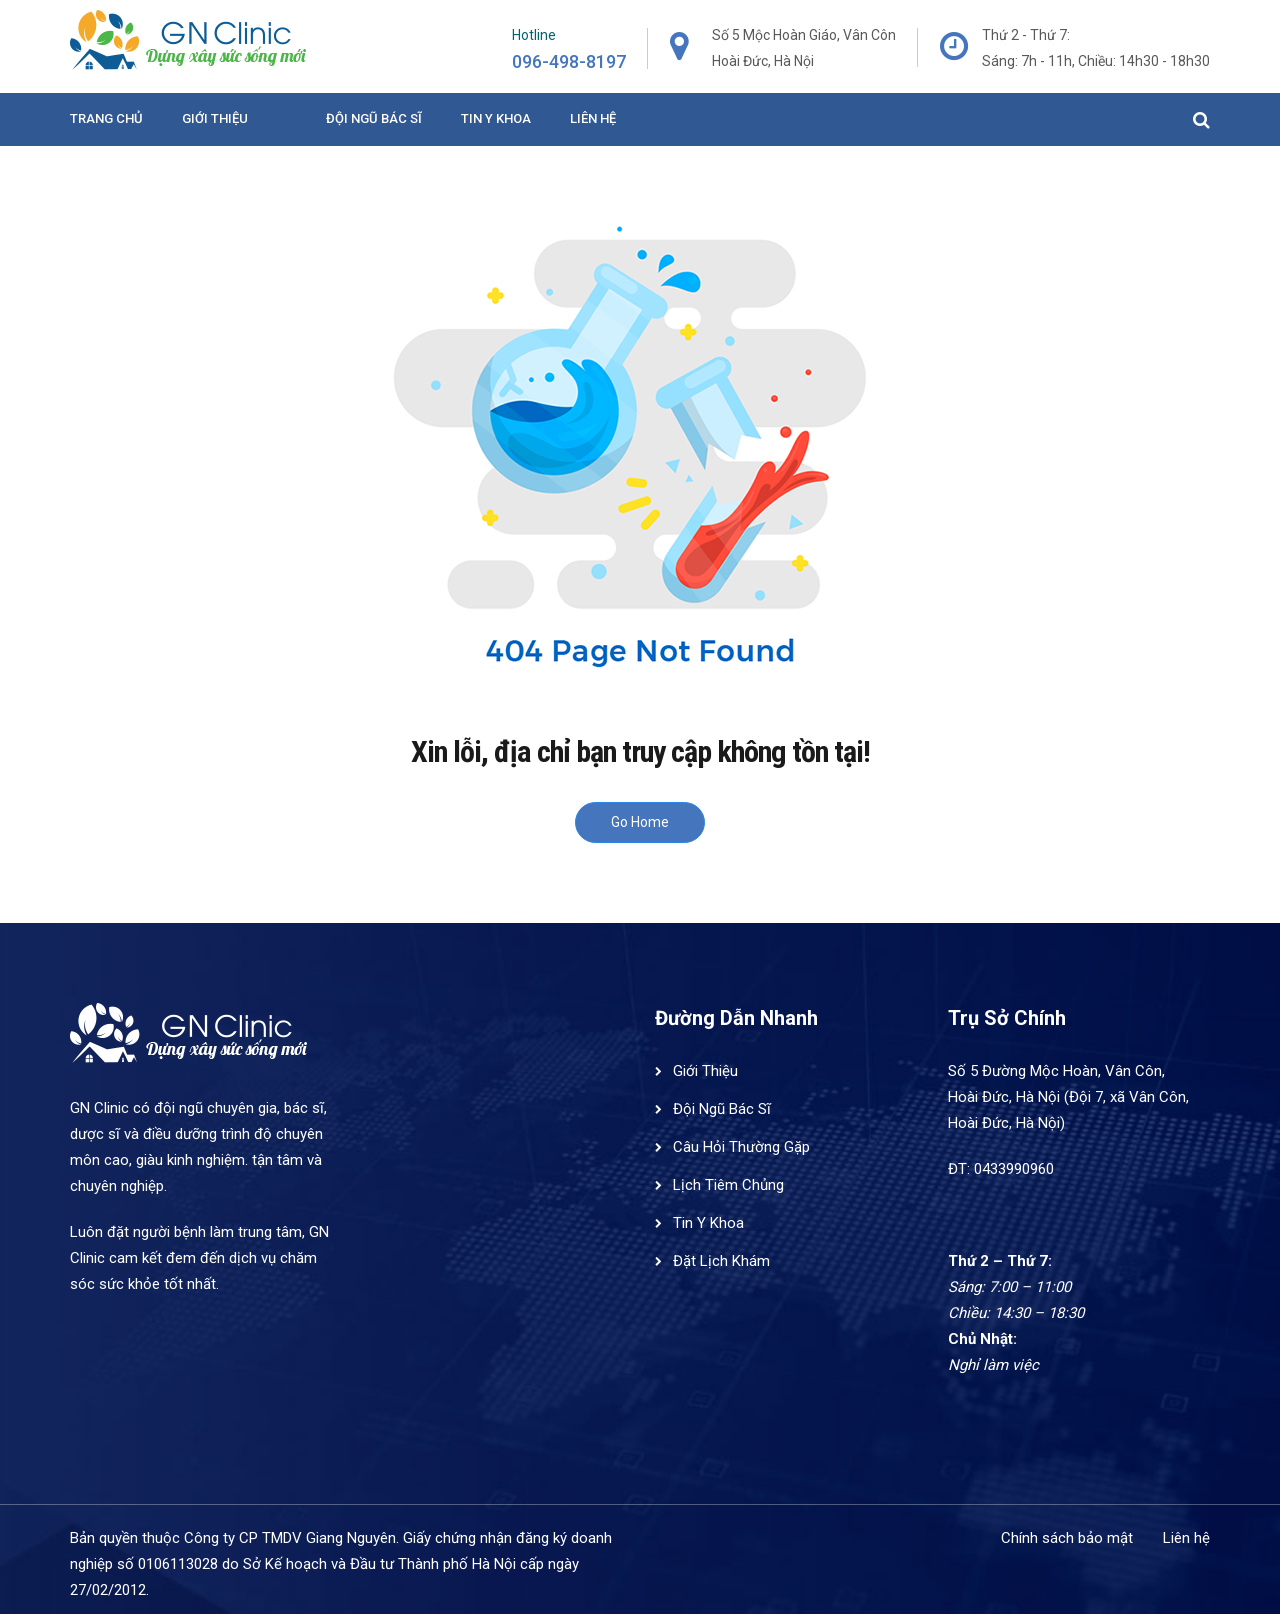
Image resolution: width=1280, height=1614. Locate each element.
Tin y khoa (496, 118)
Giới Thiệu (215, 118)
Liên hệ (593, 118)
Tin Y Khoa (708, 1223)
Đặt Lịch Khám (721, 1261)
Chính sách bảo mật (1067, 1538)
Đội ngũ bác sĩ (374, 118)
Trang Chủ (106, 118)
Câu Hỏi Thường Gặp (741, 1147)
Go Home (640, 822)
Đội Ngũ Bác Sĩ (722, 1109)
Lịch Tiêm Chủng (728, 1185)
